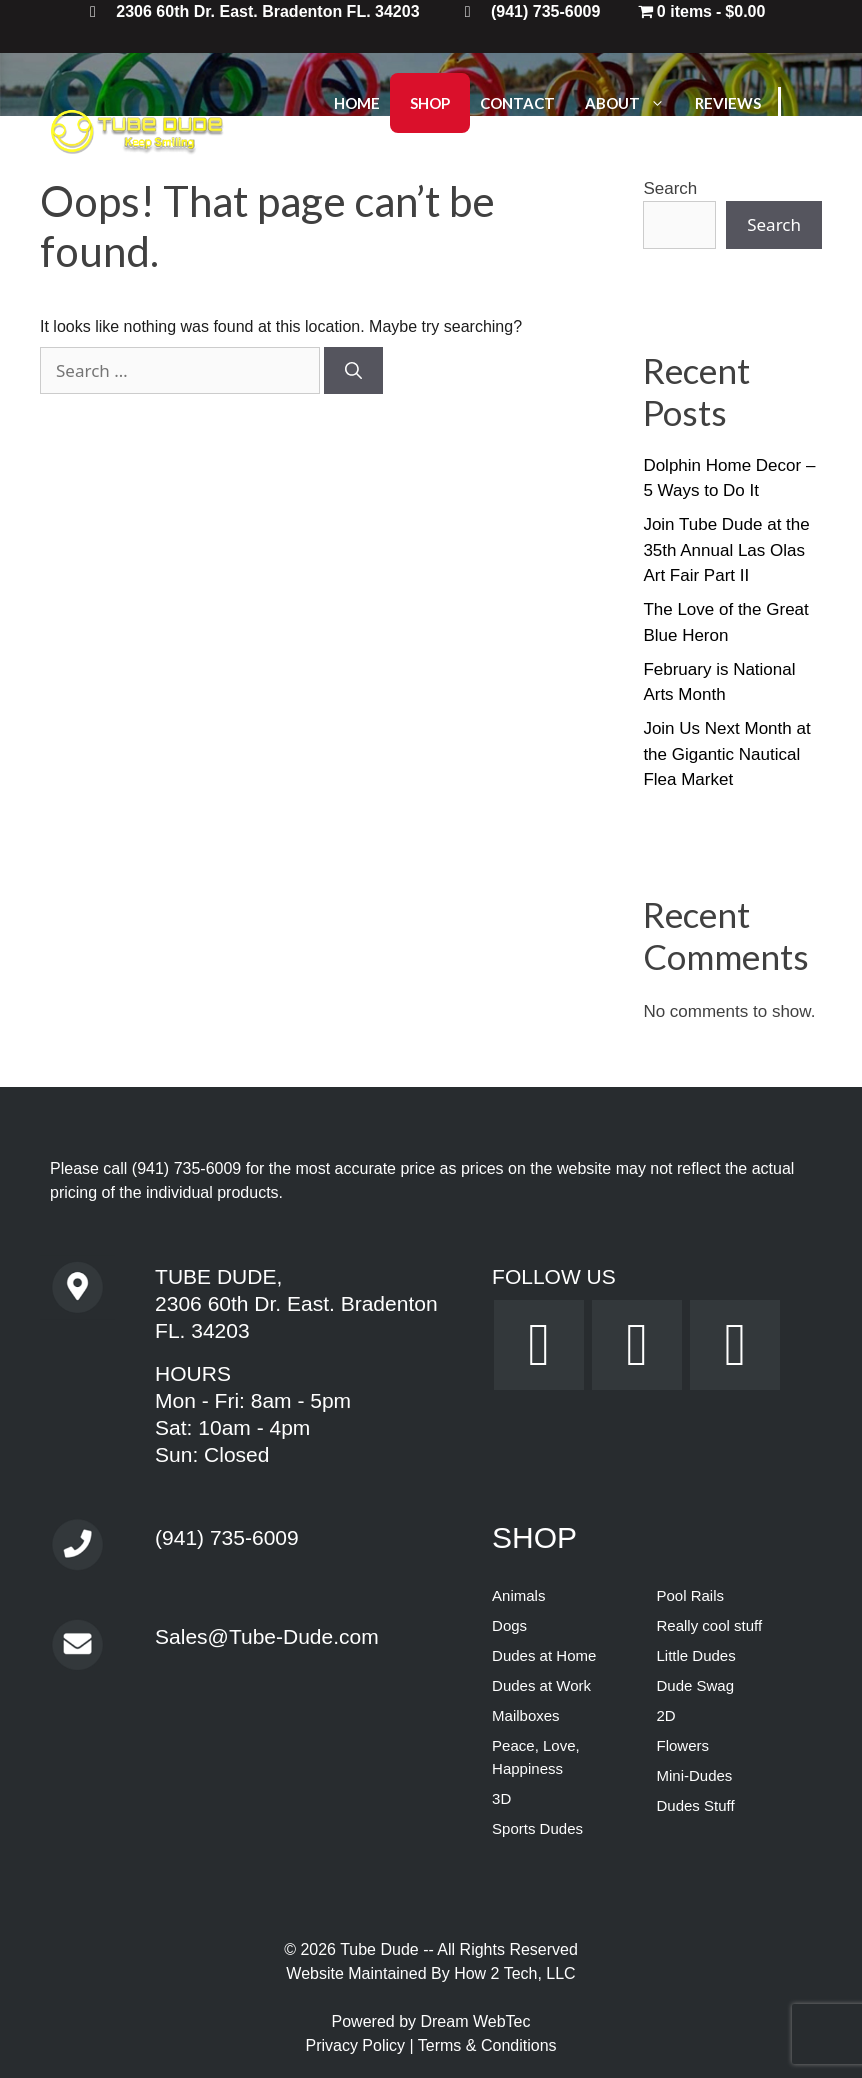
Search (774, 224)
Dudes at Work (541, 1685)
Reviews (728, 103)
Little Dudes (695, 1655)
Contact (517, 103)
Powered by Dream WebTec (431, 2021)
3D (501, 1798)
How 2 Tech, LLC (515, 1973)
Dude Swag (695, 1685)
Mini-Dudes (694, 1775)
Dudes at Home (544, 1655)
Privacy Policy (357, 2045)
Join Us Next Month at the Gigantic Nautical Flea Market (726, 754)
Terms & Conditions (487, 2045)
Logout (442, 163)
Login (357, 163)
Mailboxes (526, 1715)
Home (357, 103)
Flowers (682, 1745)
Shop (430, 103)
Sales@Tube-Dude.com (267, 1636)
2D (665, 1715)
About (635, 103)
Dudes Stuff (695, 1805)
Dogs (509, 1625)
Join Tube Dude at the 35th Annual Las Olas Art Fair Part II (726, 550)
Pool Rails (690, 1595)
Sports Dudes (537, 1828)
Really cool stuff (709, 1625)
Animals (518, 1595)
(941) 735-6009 (186, 1168)
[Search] (353, 371)
